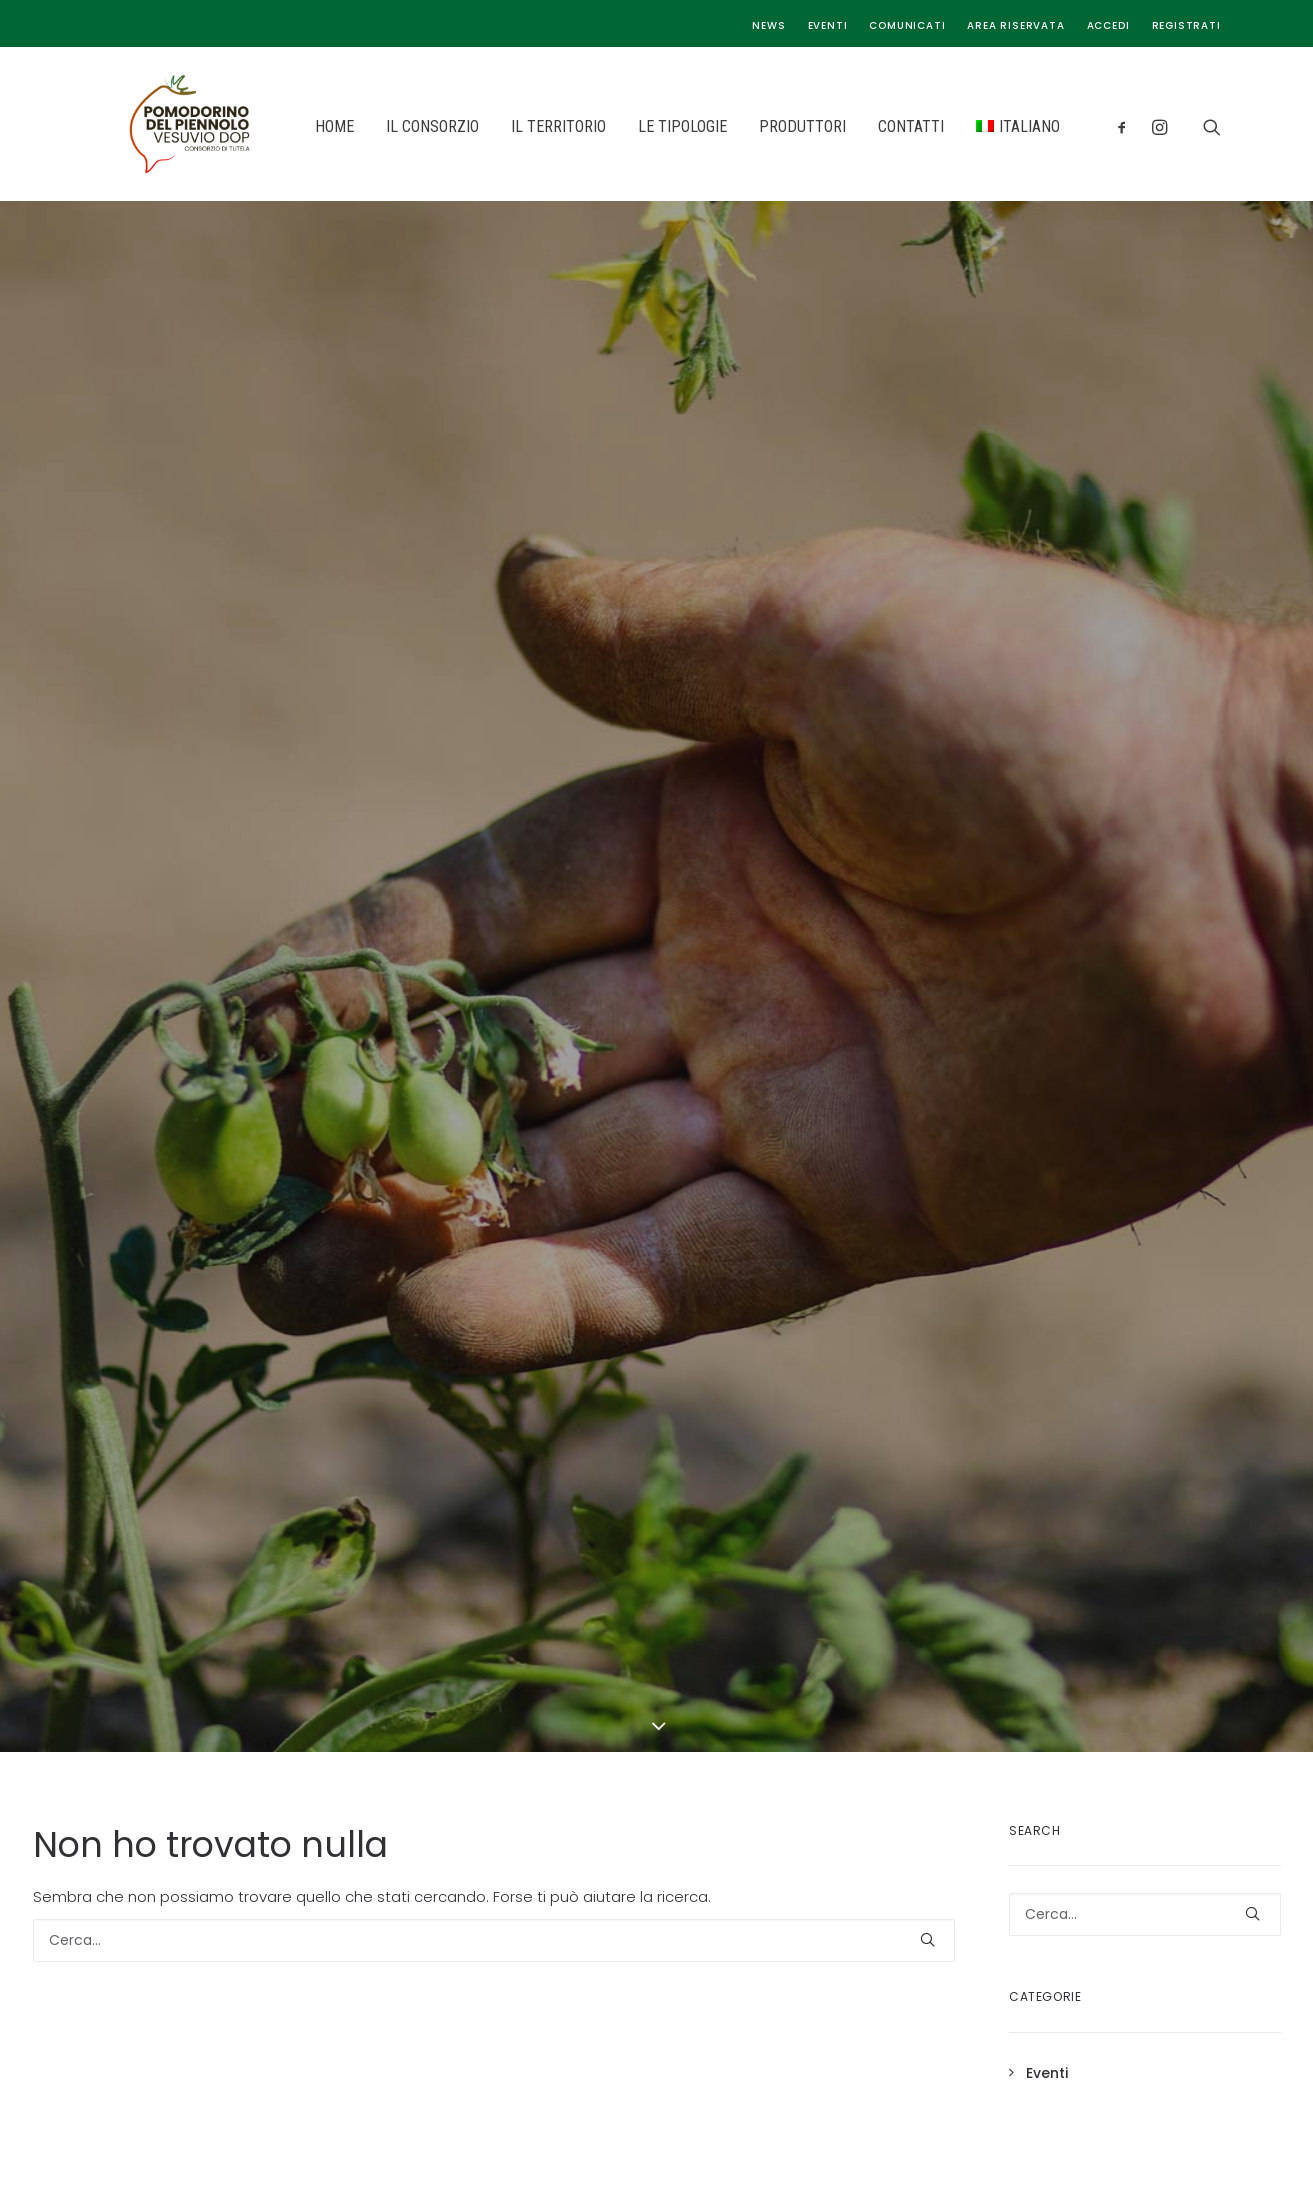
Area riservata (1015, 25)
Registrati (1186, 25)
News (768, 25)
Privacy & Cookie (792, 1884)
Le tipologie (739, 1583)
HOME (280, 126)
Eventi (828, 25)
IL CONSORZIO (378, 126)
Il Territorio (735, 1552)
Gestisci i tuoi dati (1092, 1583)
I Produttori (737, 1615)
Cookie (1049, 1552)
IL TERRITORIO (504, 126)
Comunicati (907, 25)
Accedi (1108, 25)
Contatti (723, 1646)
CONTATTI (857, 126)
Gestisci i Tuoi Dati (918, 1884)
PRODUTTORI (748, 126)
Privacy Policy (1079, 1520)
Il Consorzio (738, 1520)
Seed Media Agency (715, 2138)
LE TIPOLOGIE (628, 126)
